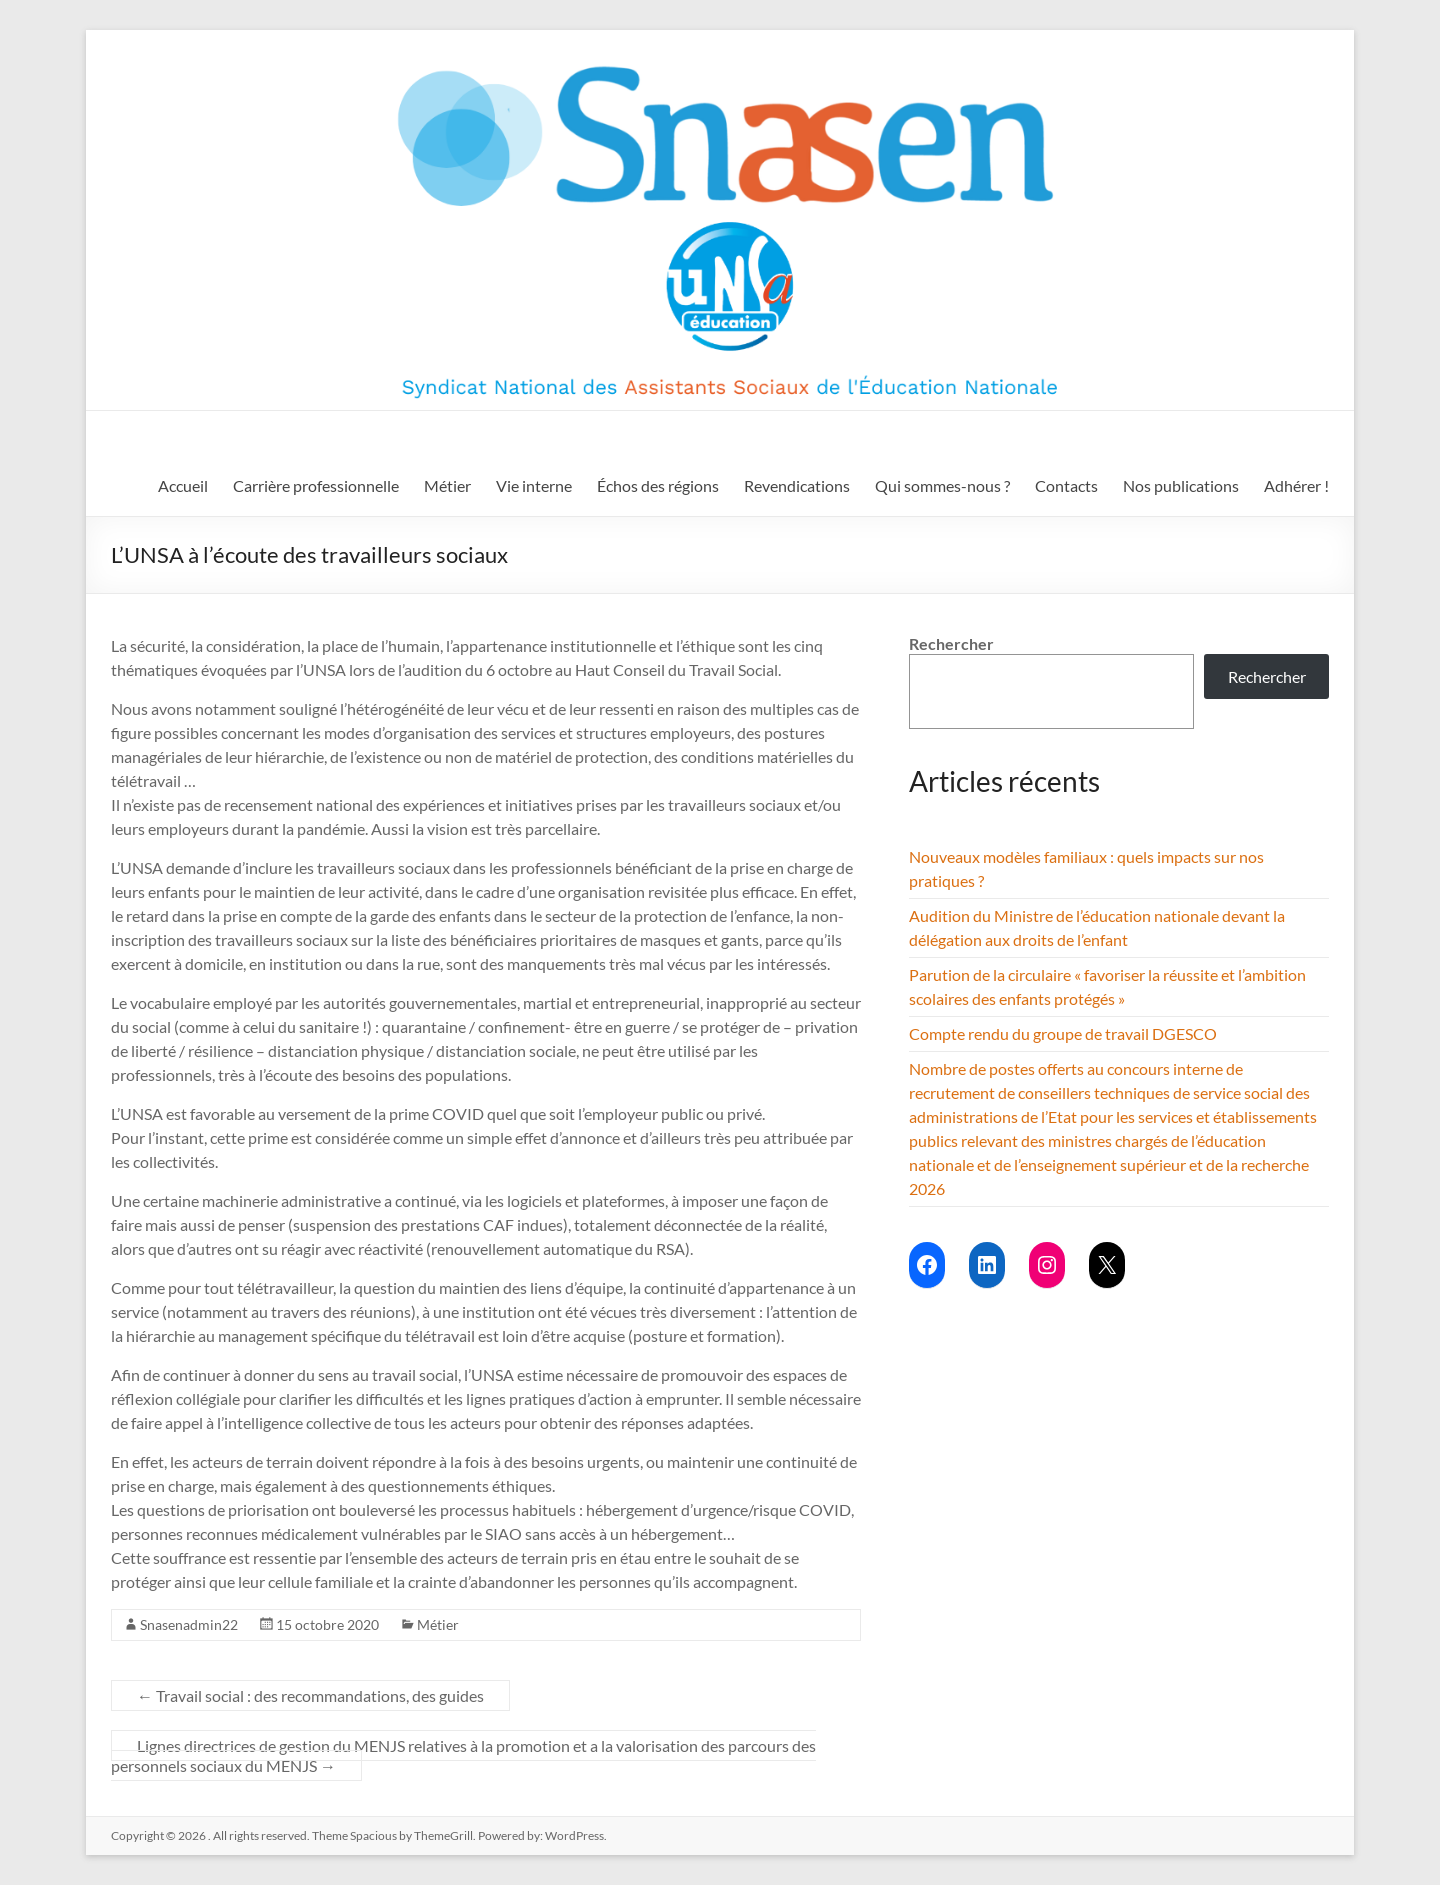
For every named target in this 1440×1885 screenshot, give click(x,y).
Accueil (183, 485)
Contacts (1066, 485)
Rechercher (951, 643)
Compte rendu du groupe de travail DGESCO (1063, 1033)
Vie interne (534, 485)
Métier (447, 485)
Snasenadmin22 (189, 1624)
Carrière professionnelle (316, 485)
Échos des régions (658, 485)
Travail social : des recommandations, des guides (310, 1695)
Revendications (797, 485)
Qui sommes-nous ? (942, 485)
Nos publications (1181, 485)
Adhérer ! (1296, 485)
